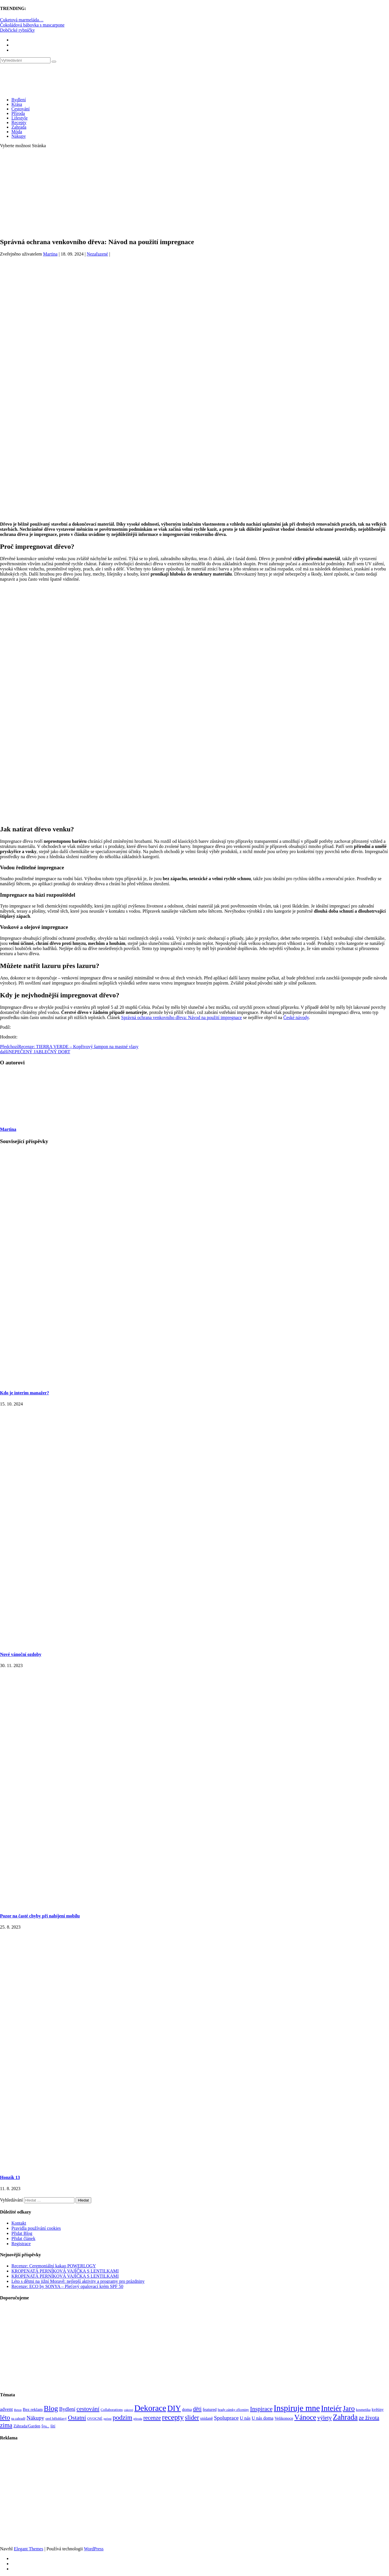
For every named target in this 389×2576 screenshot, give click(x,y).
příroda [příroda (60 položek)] (137, 2418)
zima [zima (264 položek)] (6, 2425)
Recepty (18, 122)
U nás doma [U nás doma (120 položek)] (262, 2418)
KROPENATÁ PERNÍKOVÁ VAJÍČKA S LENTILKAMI (65, 2271)
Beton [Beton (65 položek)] (18, 2409)
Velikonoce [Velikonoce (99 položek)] (284, 2418)
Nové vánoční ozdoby (20, 1654)
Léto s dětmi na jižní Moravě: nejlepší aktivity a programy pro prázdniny (78, 2281)
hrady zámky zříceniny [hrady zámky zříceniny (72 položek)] (233, 2410)
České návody (296, 1017)
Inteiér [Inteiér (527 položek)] (331, 2408)
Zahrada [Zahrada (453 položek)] (345, 2417)
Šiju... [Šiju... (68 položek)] (45, 2426)
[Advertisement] (194, 193)
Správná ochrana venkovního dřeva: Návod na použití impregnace (181, 1017)
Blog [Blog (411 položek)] (51, 2408)
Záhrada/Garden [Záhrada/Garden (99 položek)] (26, 2426)
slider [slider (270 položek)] (192, 2417)
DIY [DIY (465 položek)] (174, 2408)
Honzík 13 (10, 2177)
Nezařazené (97, 254)
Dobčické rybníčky (17, 30)
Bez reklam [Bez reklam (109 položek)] (33, 2409)
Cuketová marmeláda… (21, 19)
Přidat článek (23, 2238)
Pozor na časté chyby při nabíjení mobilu (40, 1915)
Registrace (21, 2243)
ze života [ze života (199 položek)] (369, 2418)
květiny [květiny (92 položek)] (378, 2409)
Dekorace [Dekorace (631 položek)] (150, 2408)
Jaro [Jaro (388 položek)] (349, 2408)
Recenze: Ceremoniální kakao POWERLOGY (53, 2265)
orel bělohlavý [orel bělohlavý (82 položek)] (56, 2418)
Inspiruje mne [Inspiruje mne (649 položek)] (296, 2408)
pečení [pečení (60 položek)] (108, 2418)
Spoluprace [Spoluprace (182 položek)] (226, 2418)
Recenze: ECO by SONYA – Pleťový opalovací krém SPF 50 (67, 2286)
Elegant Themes (28, 2548)
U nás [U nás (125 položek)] (245, 2418)
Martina (50, 254)
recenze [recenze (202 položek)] (152, 2418)
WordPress (94, 2548)
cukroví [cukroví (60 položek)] (128, 2409)
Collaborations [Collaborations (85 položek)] (112, 2409)
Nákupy (18, 136)
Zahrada (18, 127)
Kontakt (18, 2223)
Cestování (20, 108)
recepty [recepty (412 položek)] (173, 2417)
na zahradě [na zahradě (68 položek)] (18, 2419)
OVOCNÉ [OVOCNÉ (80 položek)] (95, 2419)
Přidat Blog (21, 2233)
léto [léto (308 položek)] (5, 2417)
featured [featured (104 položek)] (210, 2409)
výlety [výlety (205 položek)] (324, 2418)
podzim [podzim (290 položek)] (122, 2417)
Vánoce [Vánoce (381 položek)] (305, 2417)
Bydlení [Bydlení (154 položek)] (67, 2409)
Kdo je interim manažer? (24, 1392)
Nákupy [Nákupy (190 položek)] (35, 2418)
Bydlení (18, 99)
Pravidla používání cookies (36, 2228)
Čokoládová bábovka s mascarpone (32, 25)
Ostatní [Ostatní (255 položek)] (77, 2417)
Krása (16, 104)
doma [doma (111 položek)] (187, 2409)
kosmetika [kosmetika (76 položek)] (363, 2410)
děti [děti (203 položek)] (197, 2409)
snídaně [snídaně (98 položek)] (206, 2418)
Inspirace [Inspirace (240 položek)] (261, 2408)
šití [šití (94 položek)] (52, 2426)
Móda (16, 131)
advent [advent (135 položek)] (6, 2409)
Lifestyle (19, 118)
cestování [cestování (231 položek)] (87, 2408)
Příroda (18, 113)
